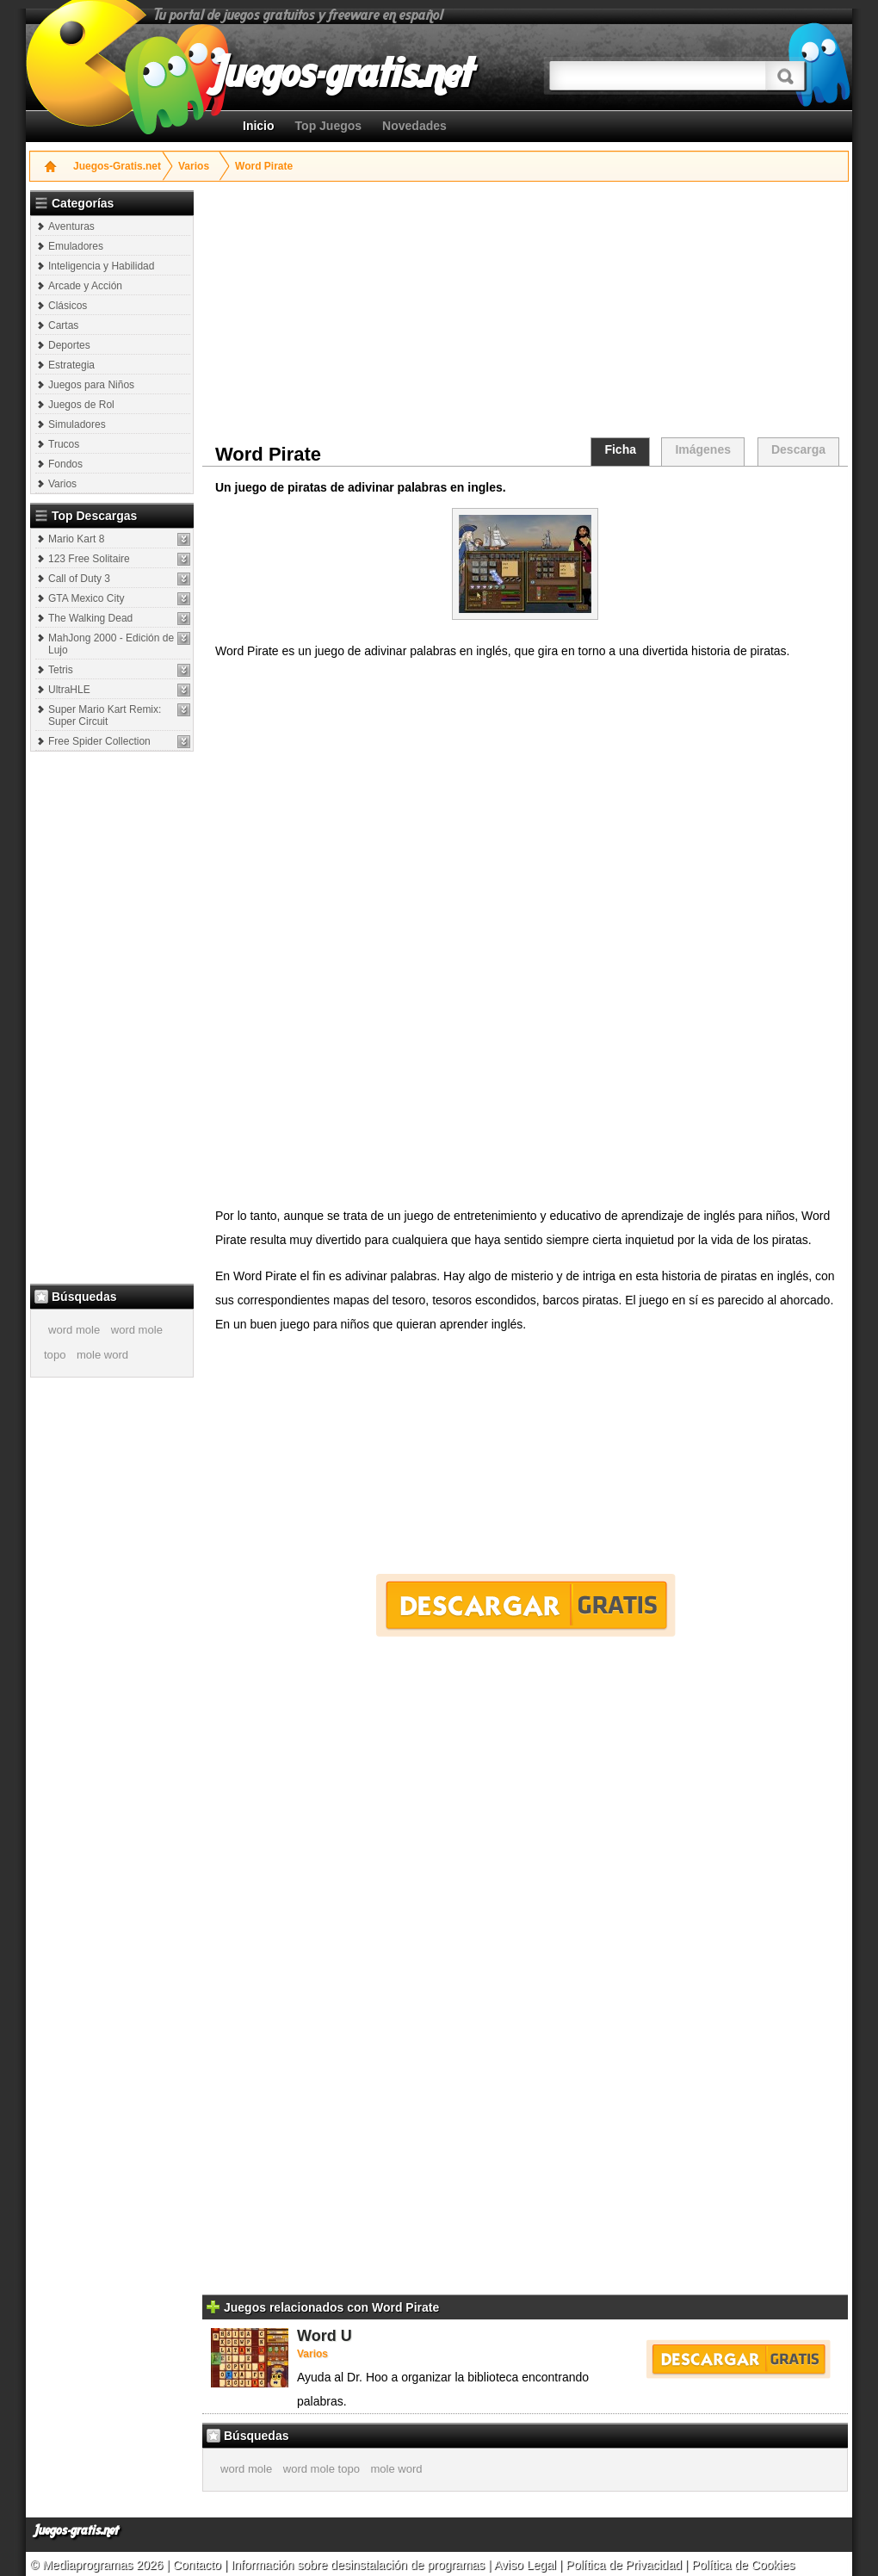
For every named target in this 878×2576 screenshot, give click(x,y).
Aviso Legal (525, 2565)
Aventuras (71, 226)
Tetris (60, 670)
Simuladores (77, 424)
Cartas (63, 325)
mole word (102, 1354)
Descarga (798, 449)
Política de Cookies (743, 2565)
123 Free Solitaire (89, 559)
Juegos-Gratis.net (117, 166)
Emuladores (75, 246)
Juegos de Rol (81, 405)
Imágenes (703, 449)
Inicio (259, 126)
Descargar (525, 1605)
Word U (324, 2335)
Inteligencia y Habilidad (101, 266)
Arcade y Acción (85, 286)
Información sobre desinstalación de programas (359, 2565)
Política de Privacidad (624, 2565)
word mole (74, 1329)
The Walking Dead (90, 618)
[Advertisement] (114, 1017)
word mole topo (321, 2468)
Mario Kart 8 (76, 539)
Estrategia (71, 365)
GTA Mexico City (86, 598)
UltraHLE (69, 690)
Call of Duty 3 (79, 579)
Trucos (63, 444)
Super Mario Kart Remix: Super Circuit (104, 715)
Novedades (414, 126)
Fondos (65, 464)
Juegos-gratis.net (76, 2530)
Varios (193, 166)
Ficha (620, 449)
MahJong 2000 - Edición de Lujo (111, 644)
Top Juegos (328, 126)
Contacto (199, 2565)
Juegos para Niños (91, 385)
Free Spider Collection (99, 741)
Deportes (69, 345)
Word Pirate (264, 166)
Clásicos (67, 306)
